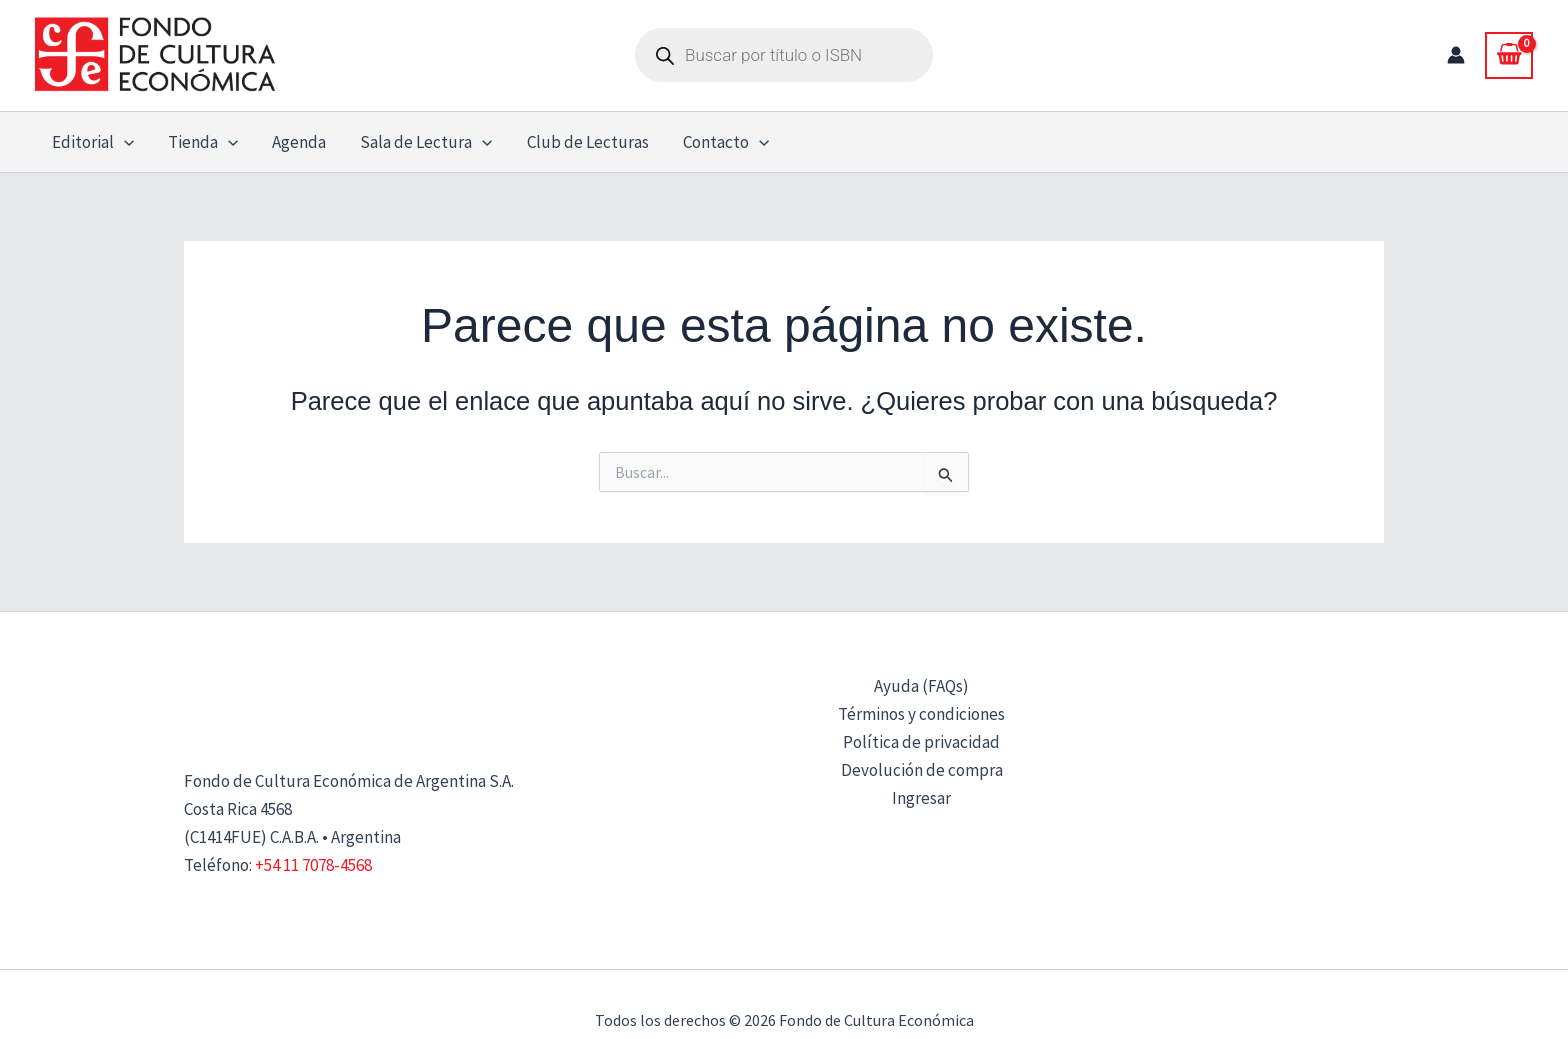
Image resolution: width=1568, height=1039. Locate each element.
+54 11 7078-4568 (313, 865)
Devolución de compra (922, 770)
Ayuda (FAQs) (921, 686)
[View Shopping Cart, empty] (1509, 55)
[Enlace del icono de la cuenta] (1456, 55)
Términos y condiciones (921, 714)
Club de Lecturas (588, 142)
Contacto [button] (726, 142)
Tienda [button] (203, 142)
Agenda (299, 142)
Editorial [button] (93, 142)
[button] (124, 142)
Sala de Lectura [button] (426, 142)
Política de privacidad (921, 742)
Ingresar (921, 798)
